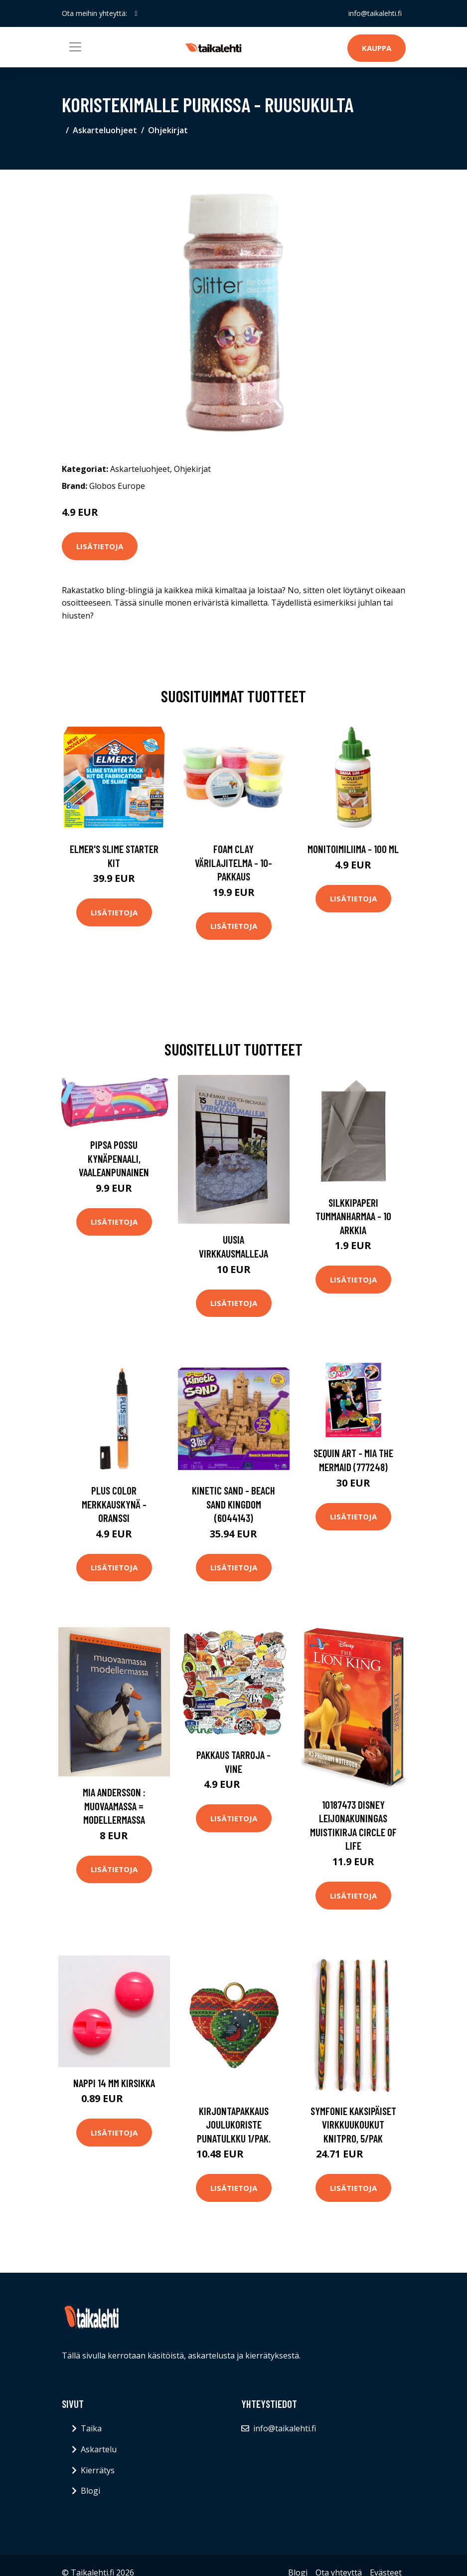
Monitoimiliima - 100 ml (353, 849)
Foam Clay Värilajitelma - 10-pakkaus (233, 862)
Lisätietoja (99, 546)
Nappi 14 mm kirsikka (114, 2083)
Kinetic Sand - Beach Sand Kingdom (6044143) (233, 1504)
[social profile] (136, 13)
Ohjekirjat (168, 130)
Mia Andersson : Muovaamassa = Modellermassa (114, 1806)
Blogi (90, 2490)
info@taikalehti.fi (375, 13)
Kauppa (376, 48)
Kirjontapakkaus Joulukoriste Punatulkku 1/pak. (234, 2125)
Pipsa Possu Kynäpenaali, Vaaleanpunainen (114, 1158)
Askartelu (99, 2449)
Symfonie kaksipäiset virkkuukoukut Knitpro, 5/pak (353, 2125)
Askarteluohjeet (105, 130)
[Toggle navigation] (75, 46)
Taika (91, 2428)
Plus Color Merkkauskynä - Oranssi (114, 1504)
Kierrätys (98, 2470)
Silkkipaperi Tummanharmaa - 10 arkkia (353, 1216)
